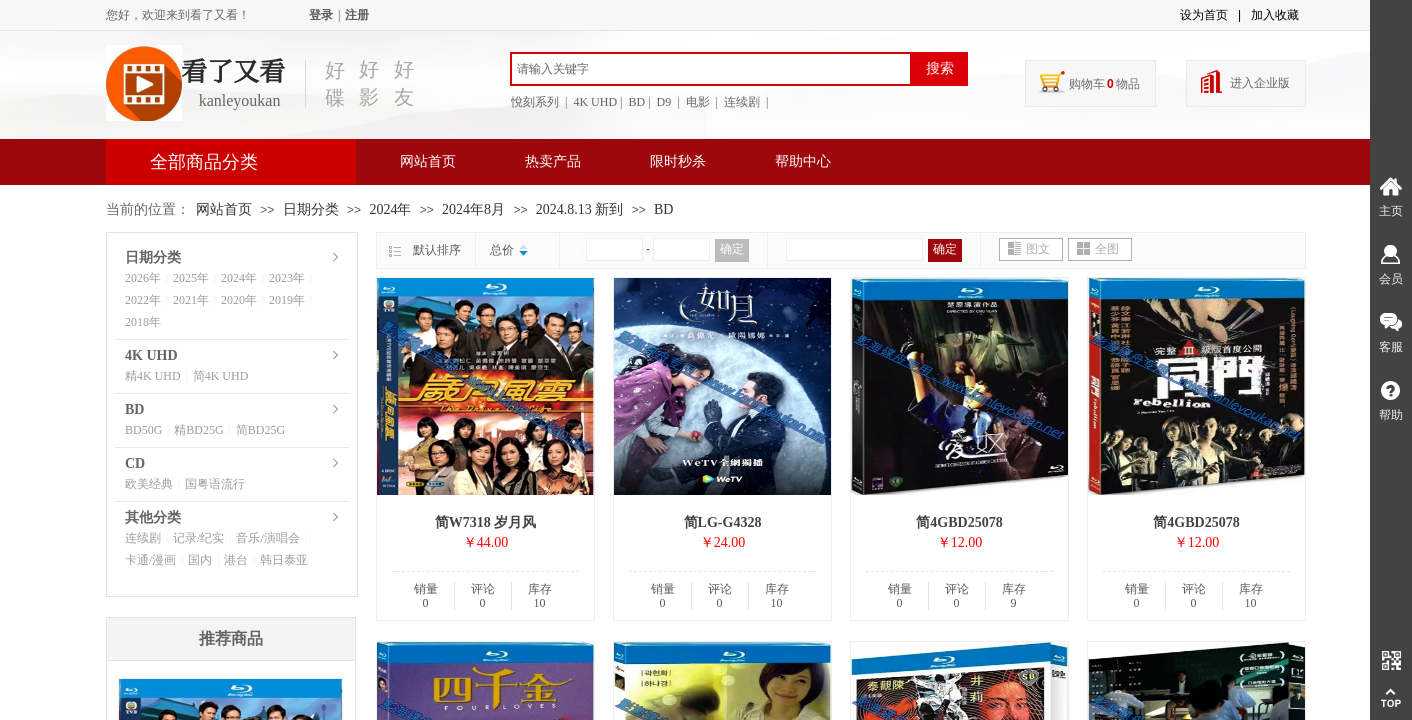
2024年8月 (473, 209)
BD (663, 209)
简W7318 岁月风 (486, 522)
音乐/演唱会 (267, 538)
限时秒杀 (678, 161)
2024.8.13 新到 (580, 209)
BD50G (143, 430)
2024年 (390, 209)
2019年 (287, 300)
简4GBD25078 (959, 522)
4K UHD (151, 355)
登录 (321, 15)
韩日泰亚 (284, 560)
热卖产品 (553, 161)
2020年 (239, 300)
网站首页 (428, 161)
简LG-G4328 (723, 522)
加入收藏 (1275, 15)
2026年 (143, 278)
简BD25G (260, 430)
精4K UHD (153, 376)
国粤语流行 (215, 484)
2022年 (143, 300)
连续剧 (143, 538)
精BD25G (198, 430)
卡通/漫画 (150, 560)
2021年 (191, 300)
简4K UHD (221, 376)
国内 (200, 560)
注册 (357, 15)
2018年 (143, 322)
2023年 (287, 278)
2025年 (191, 278)
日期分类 (311, 209)
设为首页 (1204, 15)
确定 (732, 249)
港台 (236, 560)
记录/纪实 (198, 538)
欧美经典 (149, 484)
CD (135, 463)
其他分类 (153, 517)
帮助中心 (803, 161)
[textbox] (711, 69)
